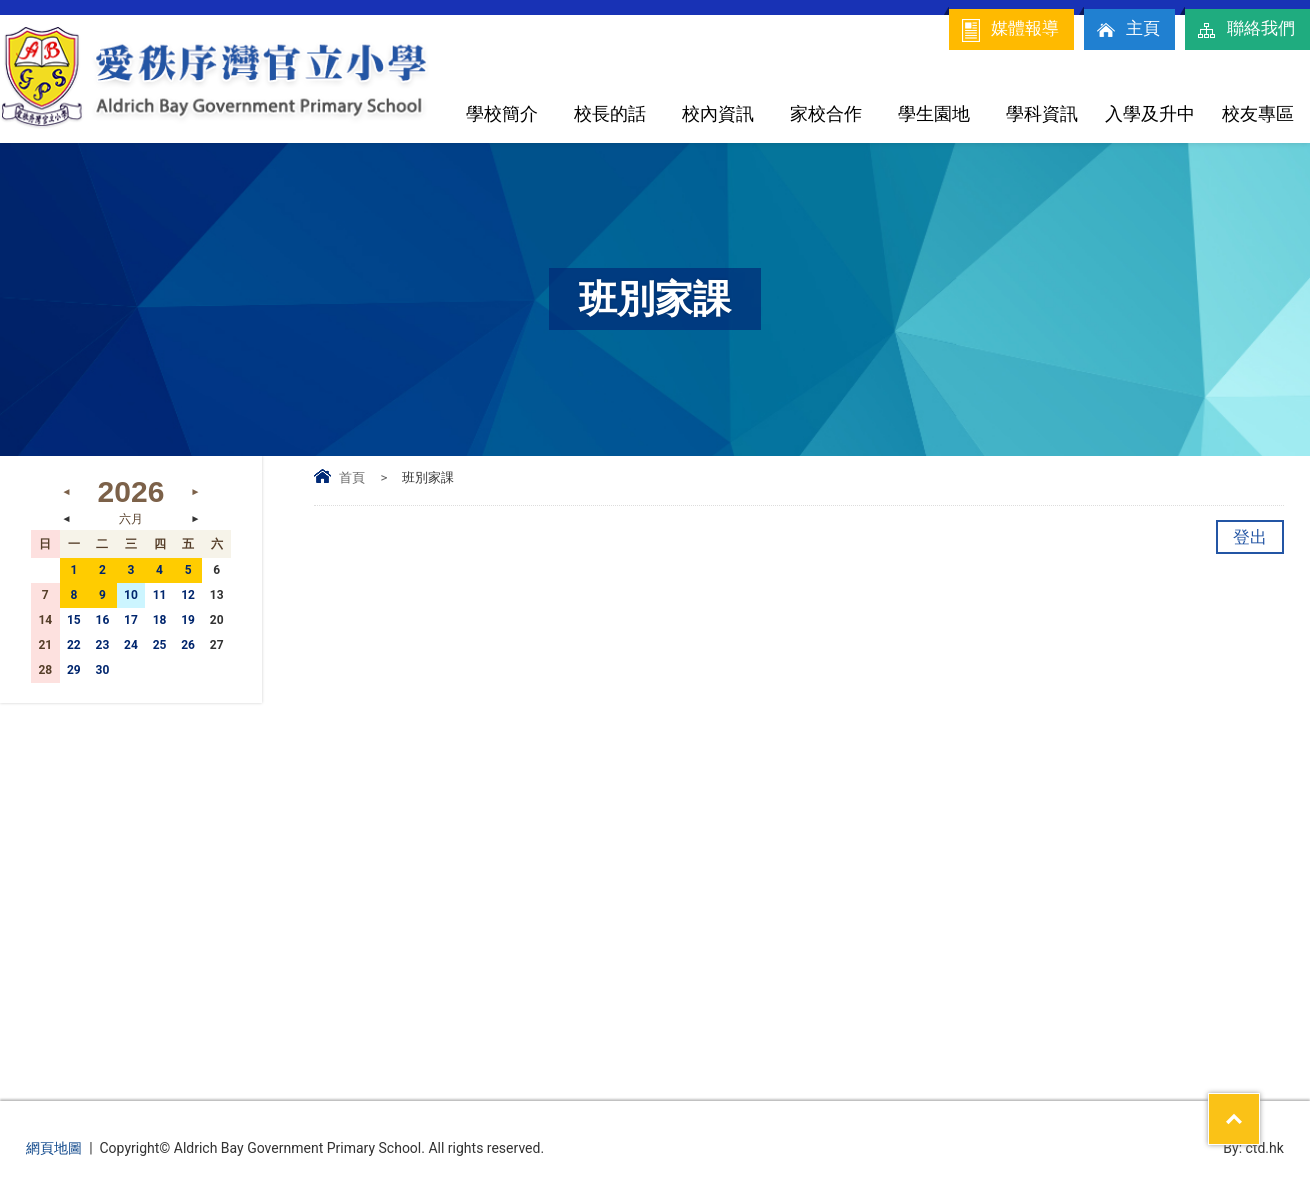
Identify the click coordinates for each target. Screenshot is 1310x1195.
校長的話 (610, 113)
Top (1259, 1106)
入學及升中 (1150, 113)
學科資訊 (1042, 113)
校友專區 (1258, 113)
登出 (1250, 537)
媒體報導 (1009, 30)
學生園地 (934, 113)
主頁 (1127, 30)
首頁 (352, 477)
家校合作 (826, 113)
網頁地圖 (54, 1148)
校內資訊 (718, 113)
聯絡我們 (1245, 30)
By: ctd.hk (1253, 1148)
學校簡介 (502, 113)
